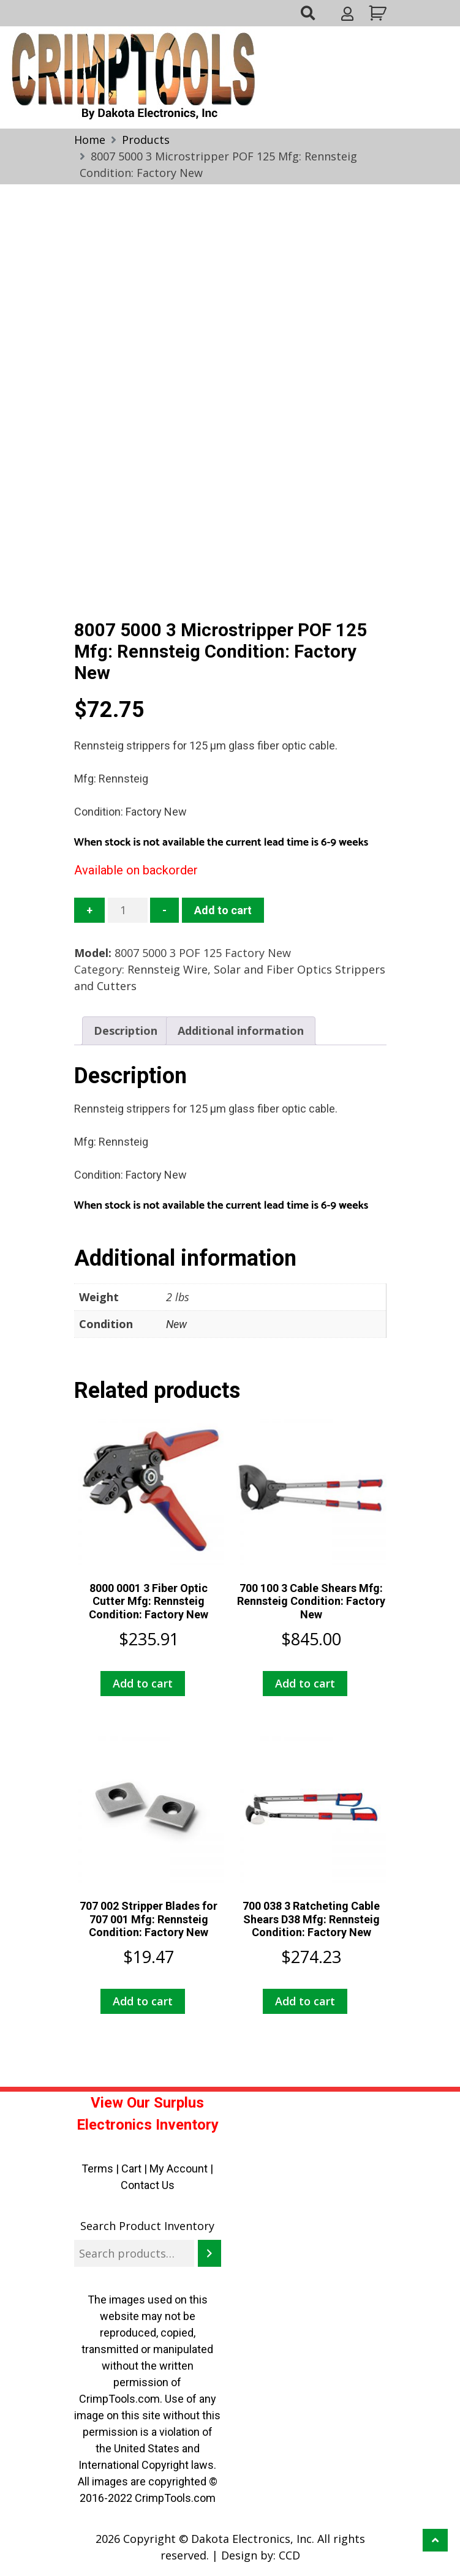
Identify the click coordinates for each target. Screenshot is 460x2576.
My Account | (181, 2168)
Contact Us (148, 2185)
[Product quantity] (128, 910)
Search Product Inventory (147, 2225)
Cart (131, 2168)
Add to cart (223, 910)
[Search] (209, 2253)
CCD (289, 2555)
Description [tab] (125, 1030)
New (176, 1324)
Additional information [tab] (241, 1030)
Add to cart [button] (143, 1683)
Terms (97, 2168)
